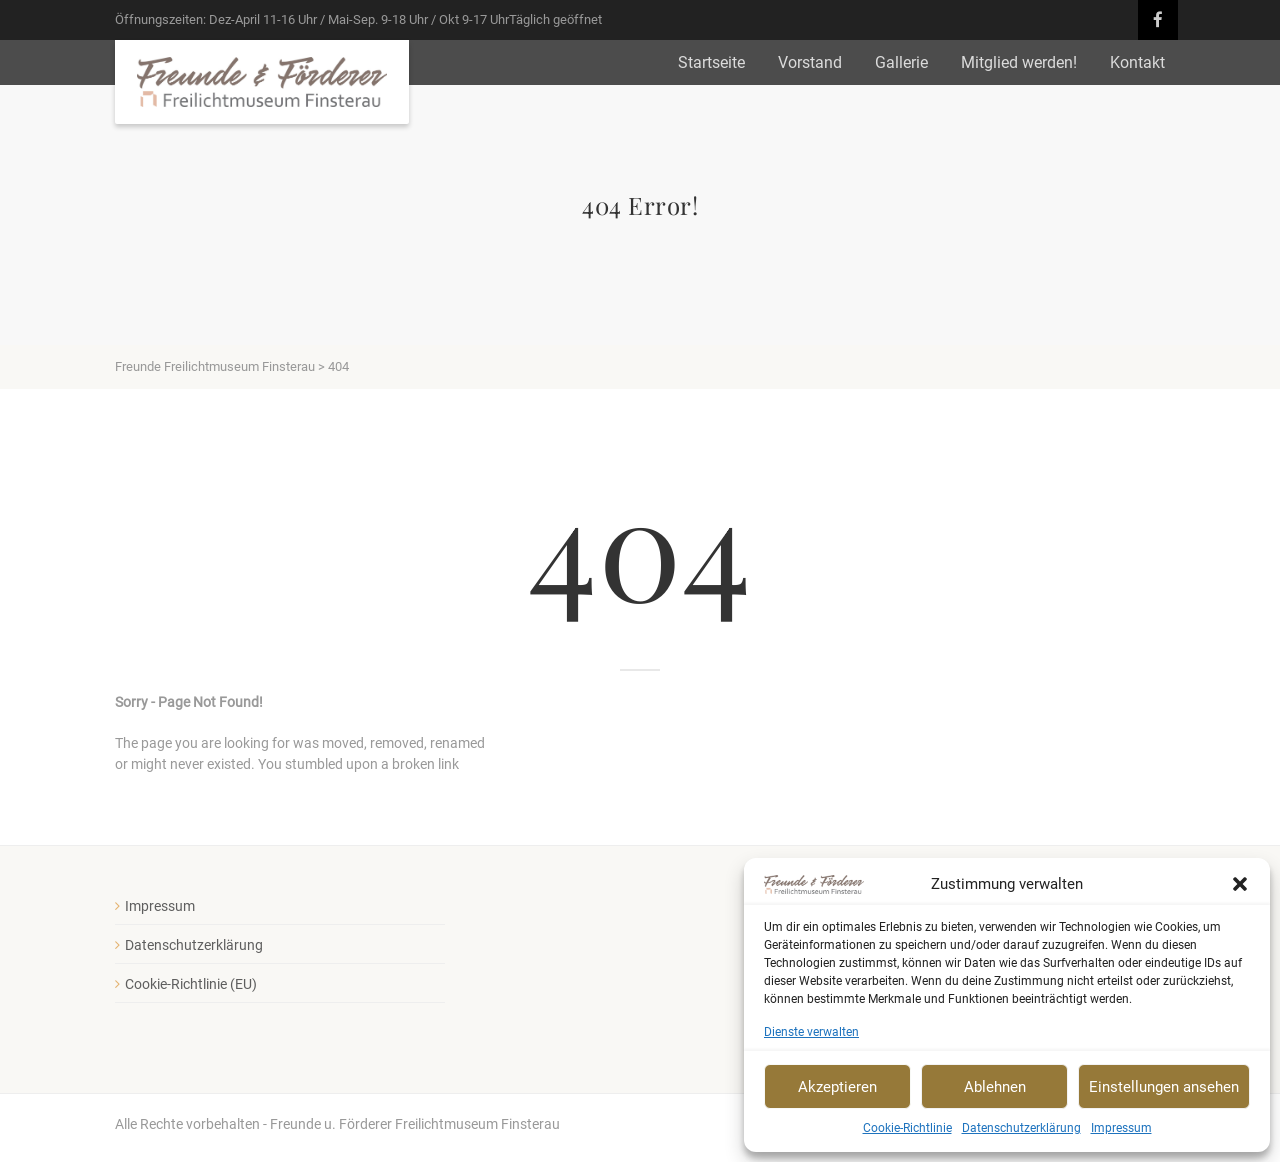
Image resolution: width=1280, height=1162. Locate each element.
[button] (1240, 884)
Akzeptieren (837, 1087)
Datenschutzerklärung (1021, 1128)
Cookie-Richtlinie (907, 1128)
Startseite (711, 62)
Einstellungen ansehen (1164, 1087)
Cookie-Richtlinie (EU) (191, 984)
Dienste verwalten (811, 1032)
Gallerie (901, 62)
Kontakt (1137, 62)
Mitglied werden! (1019, 62)
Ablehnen (995, 1087)
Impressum (1121, 1128)
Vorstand (810, 62)
